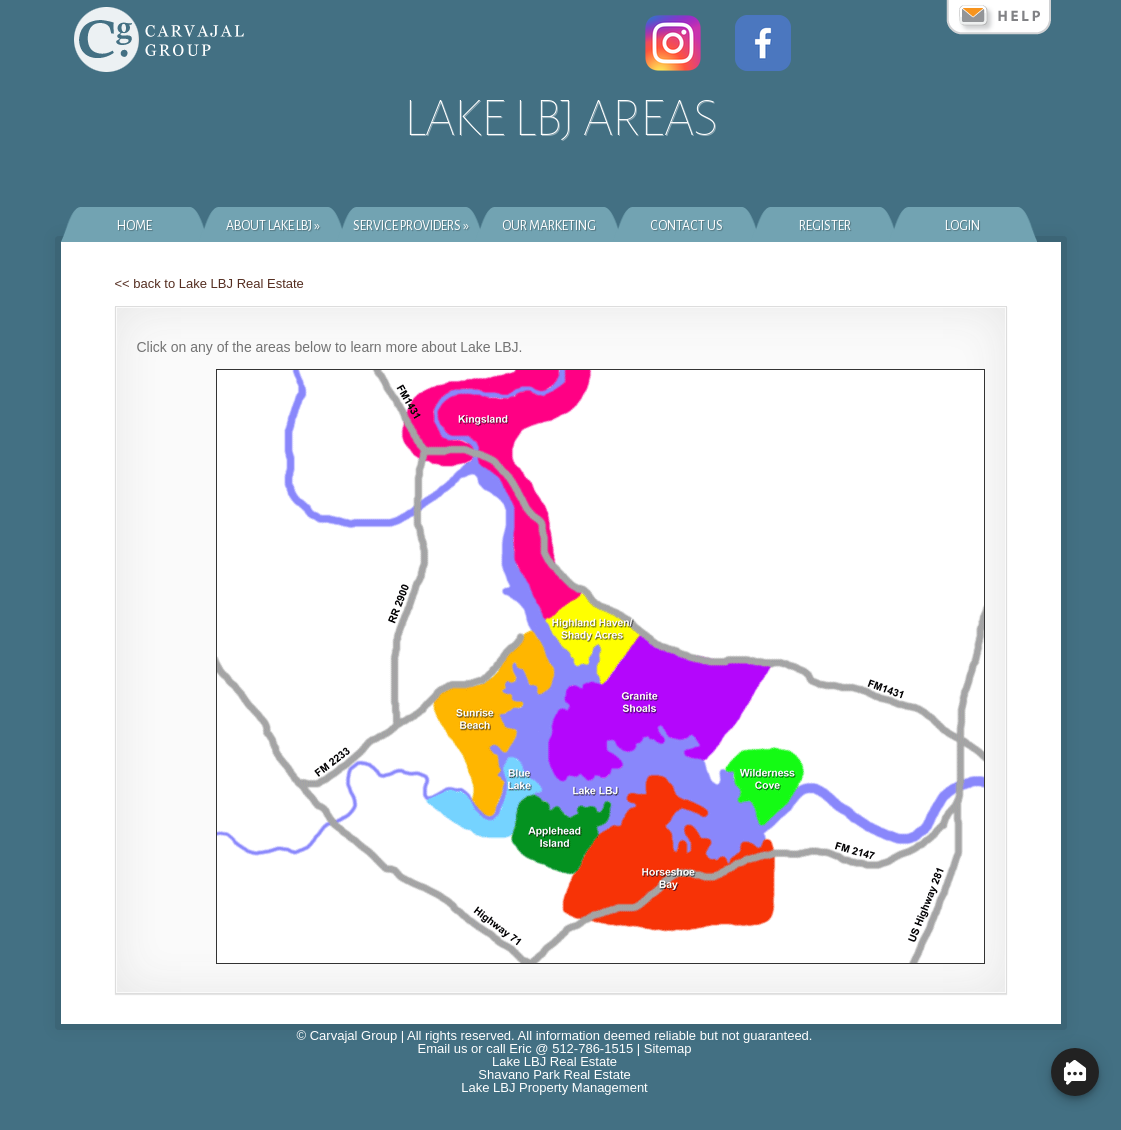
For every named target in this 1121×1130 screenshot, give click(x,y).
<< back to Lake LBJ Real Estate (209, 283)
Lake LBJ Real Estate (554, 1061)
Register (825, 226)
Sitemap (668, 1048)
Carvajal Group (353, 1035)
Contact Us (686, 226)
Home (134, 226)
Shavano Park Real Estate (554, 1074)
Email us (443, 1048)
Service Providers (411, 226)
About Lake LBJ (273, 226)
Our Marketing (549, 226)
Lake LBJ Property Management (554, 1087)
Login (962, 226)
